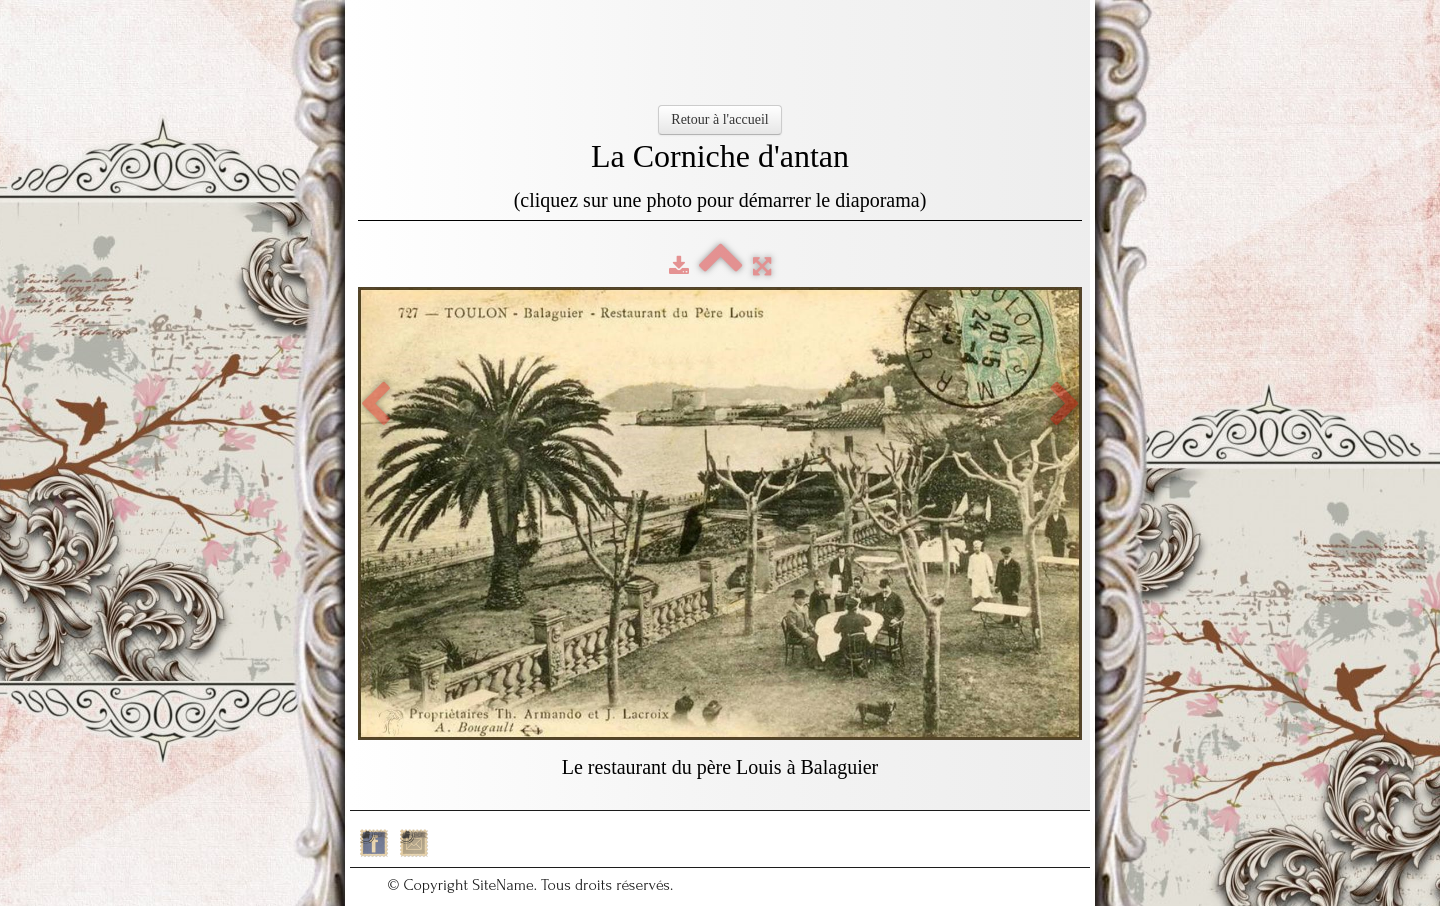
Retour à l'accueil (719, 119)
